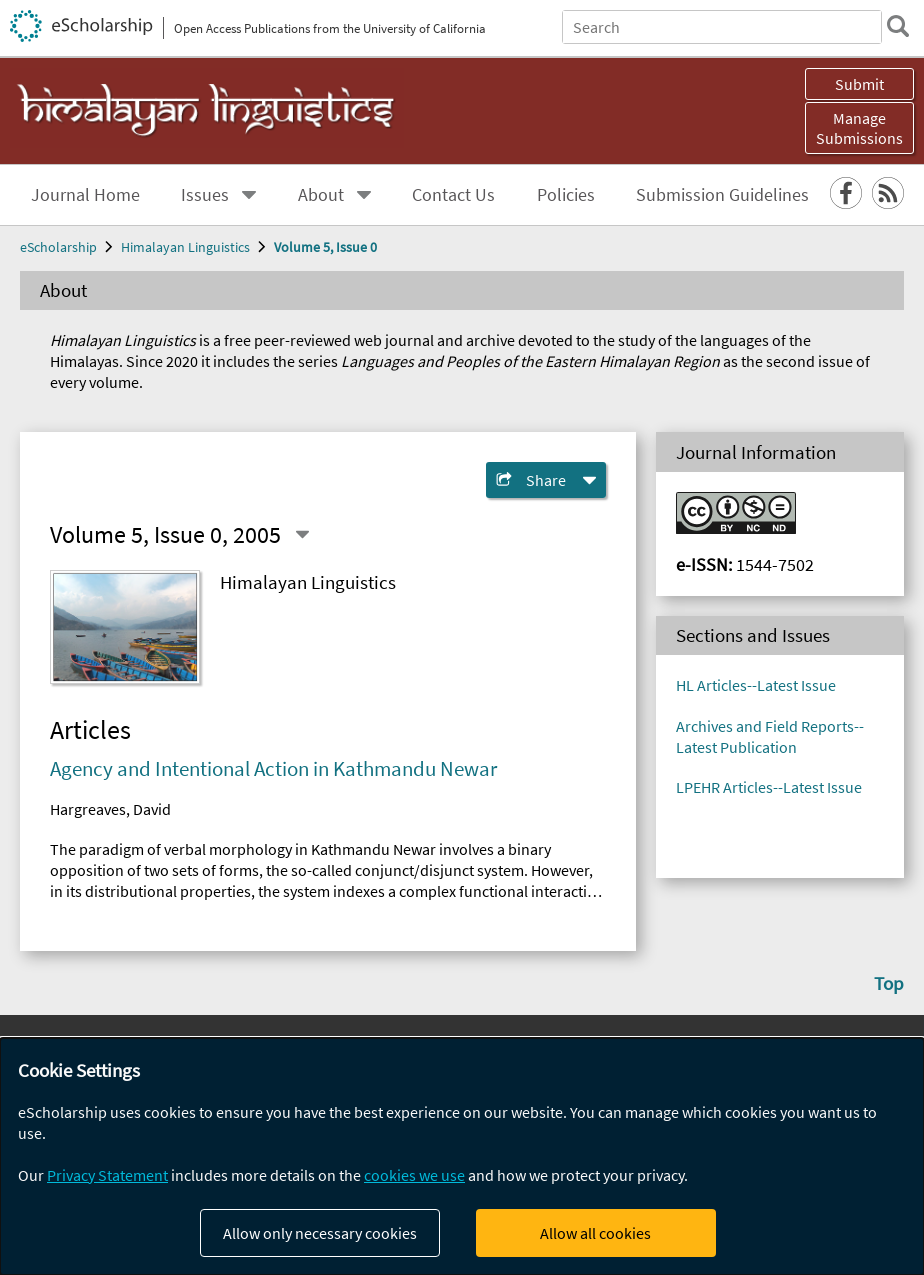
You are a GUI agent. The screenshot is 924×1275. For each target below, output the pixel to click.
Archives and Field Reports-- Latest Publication (770, 736)
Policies (566, 195)
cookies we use (414, 1175)
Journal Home (85, 195)
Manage (859, 128)
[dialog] (462, 1156)
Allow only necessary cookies (320, 1233)
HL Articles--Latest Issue (756, 685)
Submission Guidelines (722, 195)
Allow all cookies (595, 1233)
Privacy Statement (107, 1175)
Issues (205, 195)
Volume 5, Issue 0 (325, 247)
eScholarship (58, 247)
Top (889, 983)
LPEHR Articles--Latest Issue (769, 787)
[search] (898, 26)
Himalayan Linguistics (185, 247)
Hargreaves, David (110, 809)
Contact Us (453, 195)
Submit (859, 84)
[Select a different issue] (302, 534)
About (321, 195)
